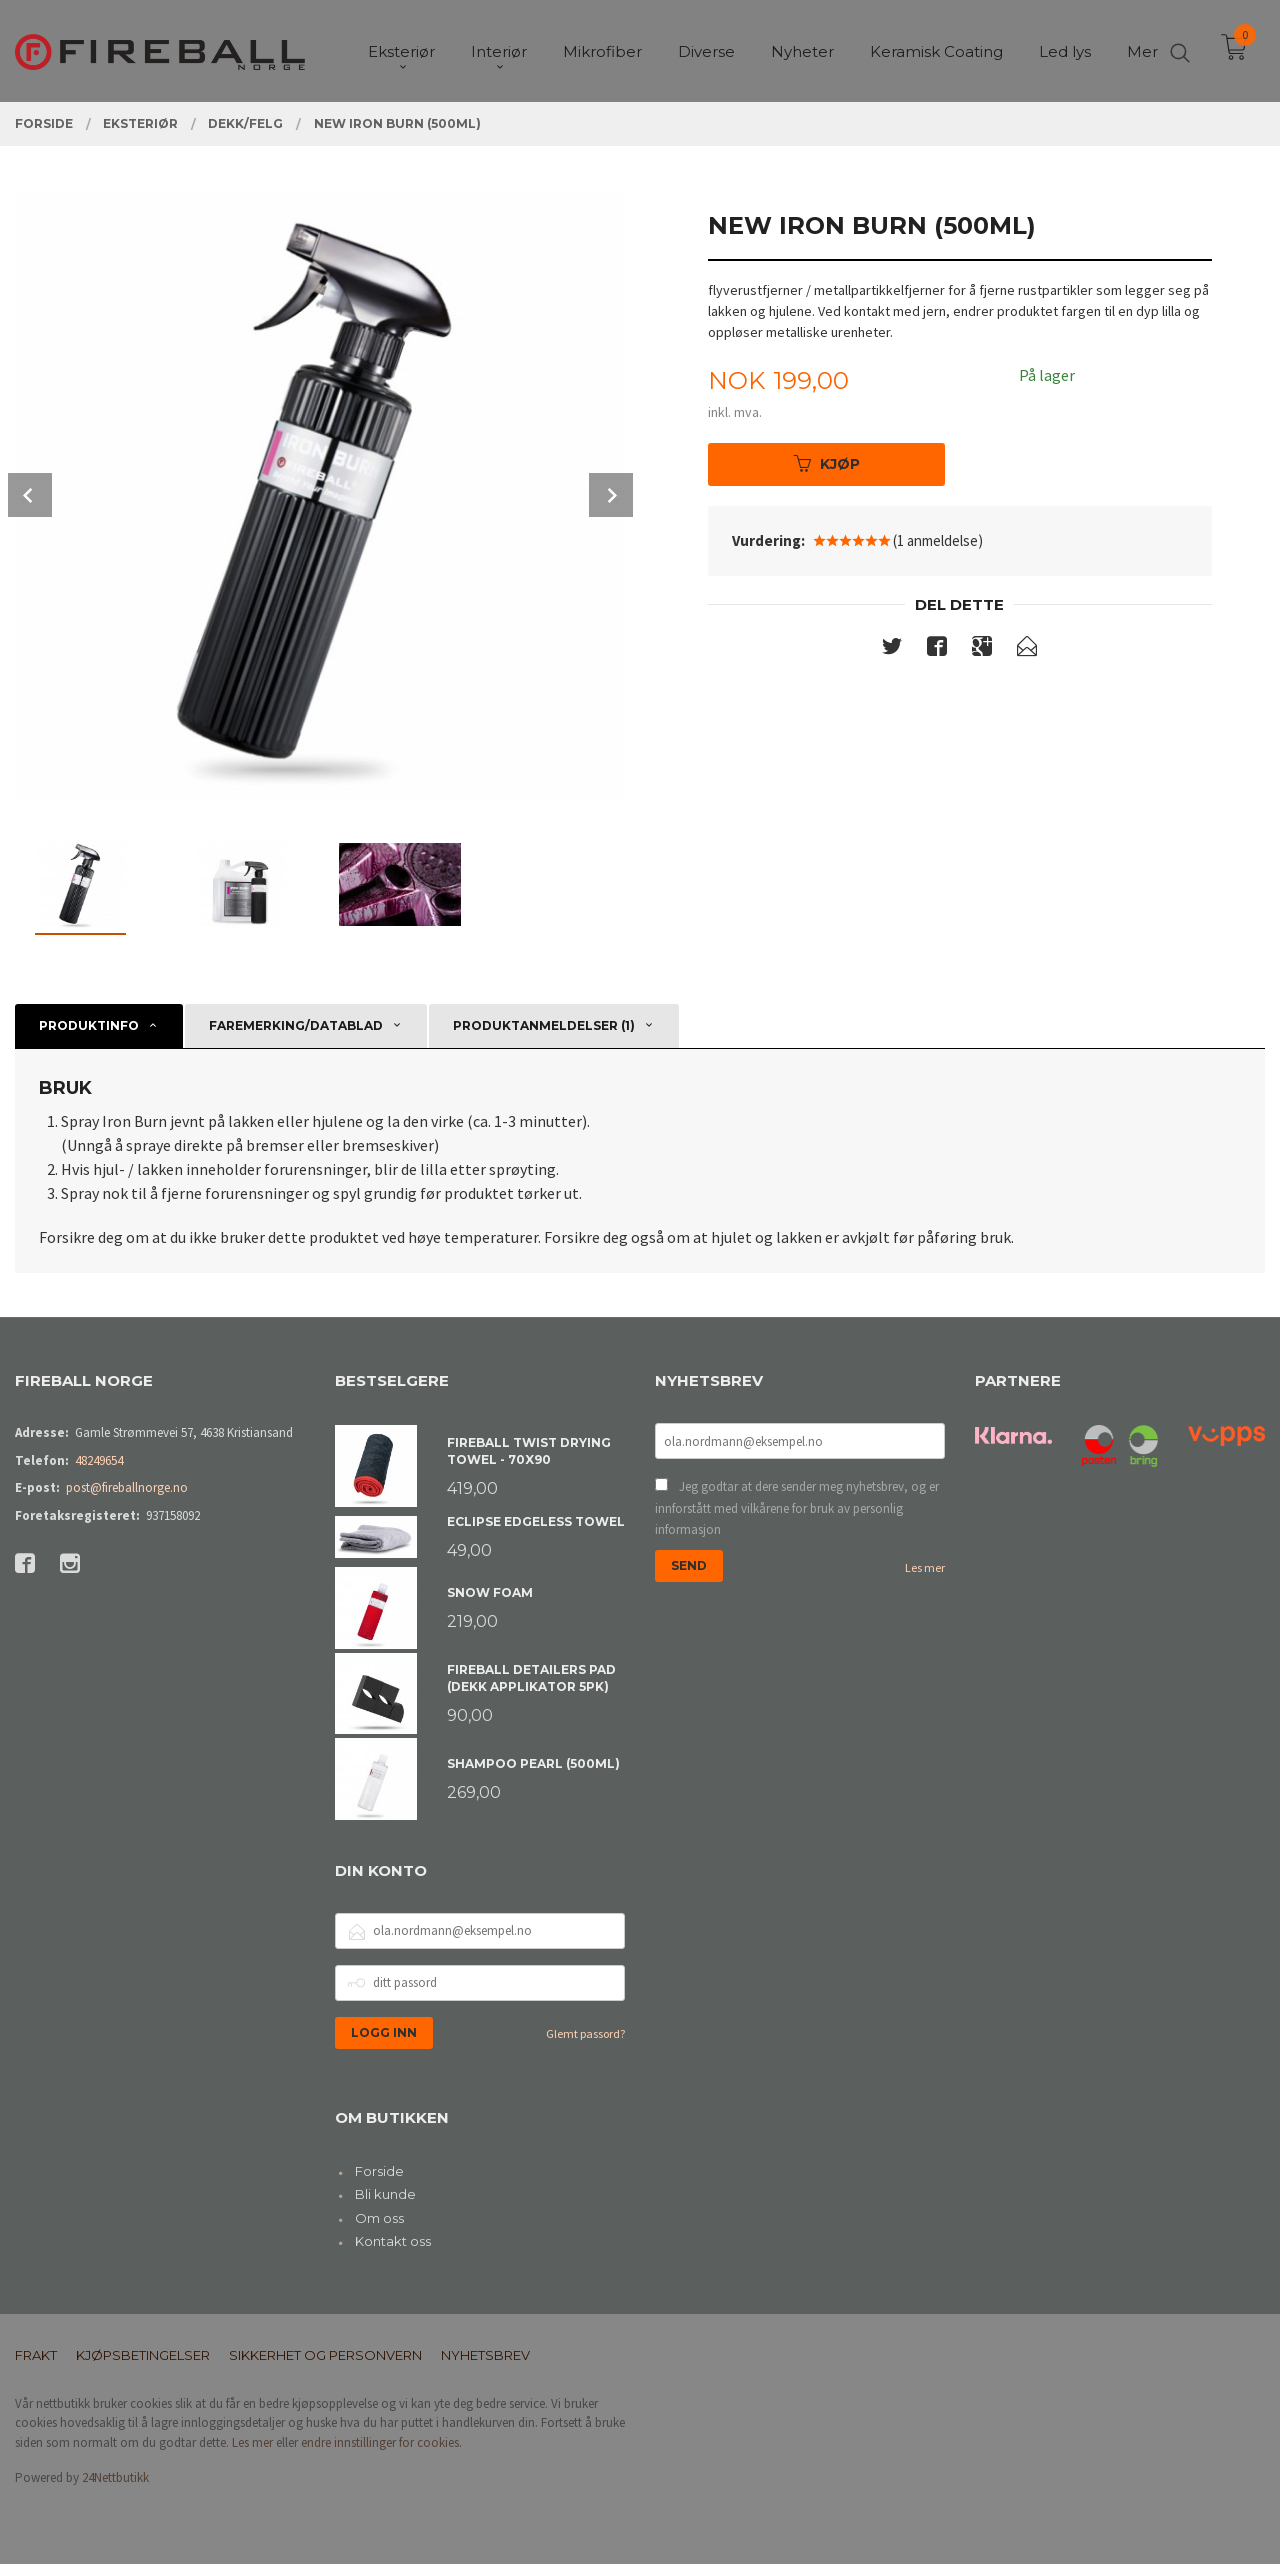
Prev (30, 495)
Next (611, 495)
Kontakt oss (393, 2241)
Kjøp (827, 464)
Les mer (925, 1567)
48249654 (99, 1460)
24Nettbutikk (115, 2477)
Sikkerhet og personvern (325, 2355)
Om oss (379, 2218)
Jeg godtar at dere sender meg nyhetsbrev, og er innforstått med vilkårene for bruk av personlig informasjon (797, 1508)
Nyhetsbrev (485, 2355)
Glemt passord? (585, 2033)
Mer (1142, 50)
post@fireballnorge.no (127, 1487)
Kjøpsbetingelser (143, 2355)
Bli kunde (385, 2194)
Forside (379, 2171)
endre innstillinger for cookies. (381, 2442)
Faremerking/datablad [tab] (296, 1025)
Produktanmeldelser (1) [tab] (544, 1025)
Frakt (36, 2355)
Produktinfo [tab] (89, 1025)
